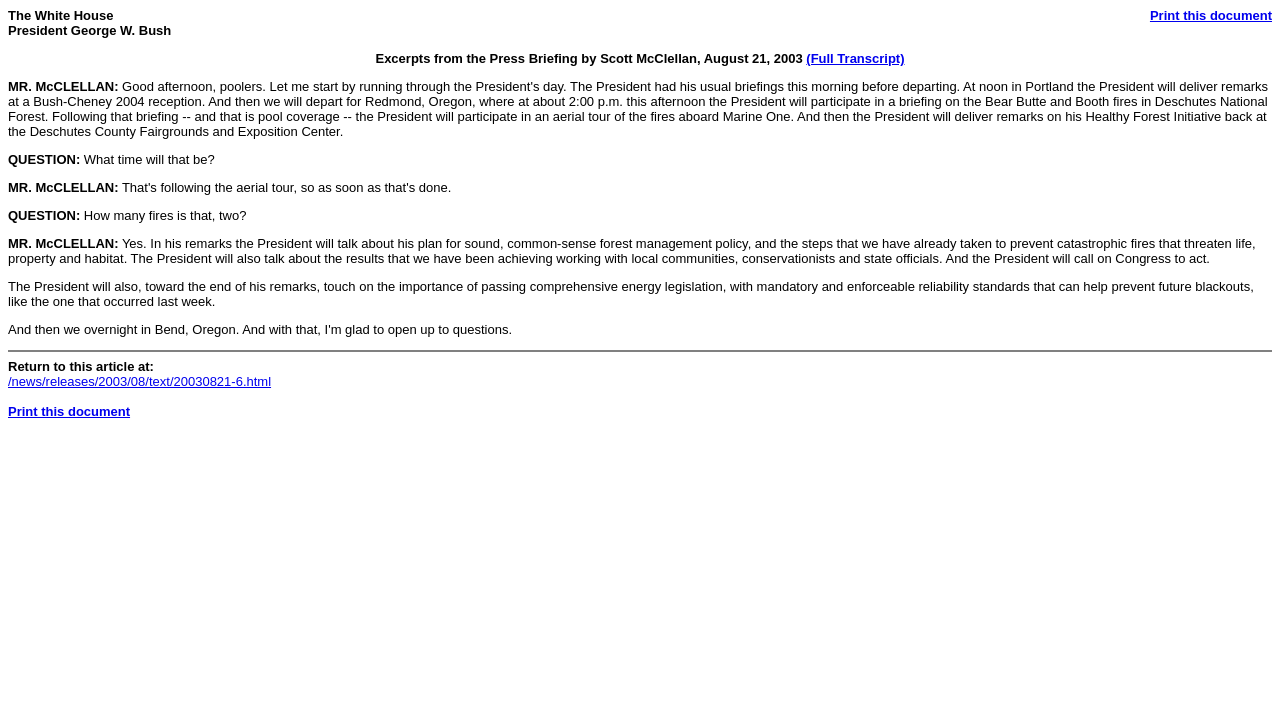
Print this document (1211, 15)
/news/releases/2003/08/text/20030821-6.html (139, 381)
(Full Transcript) (855, 58)
